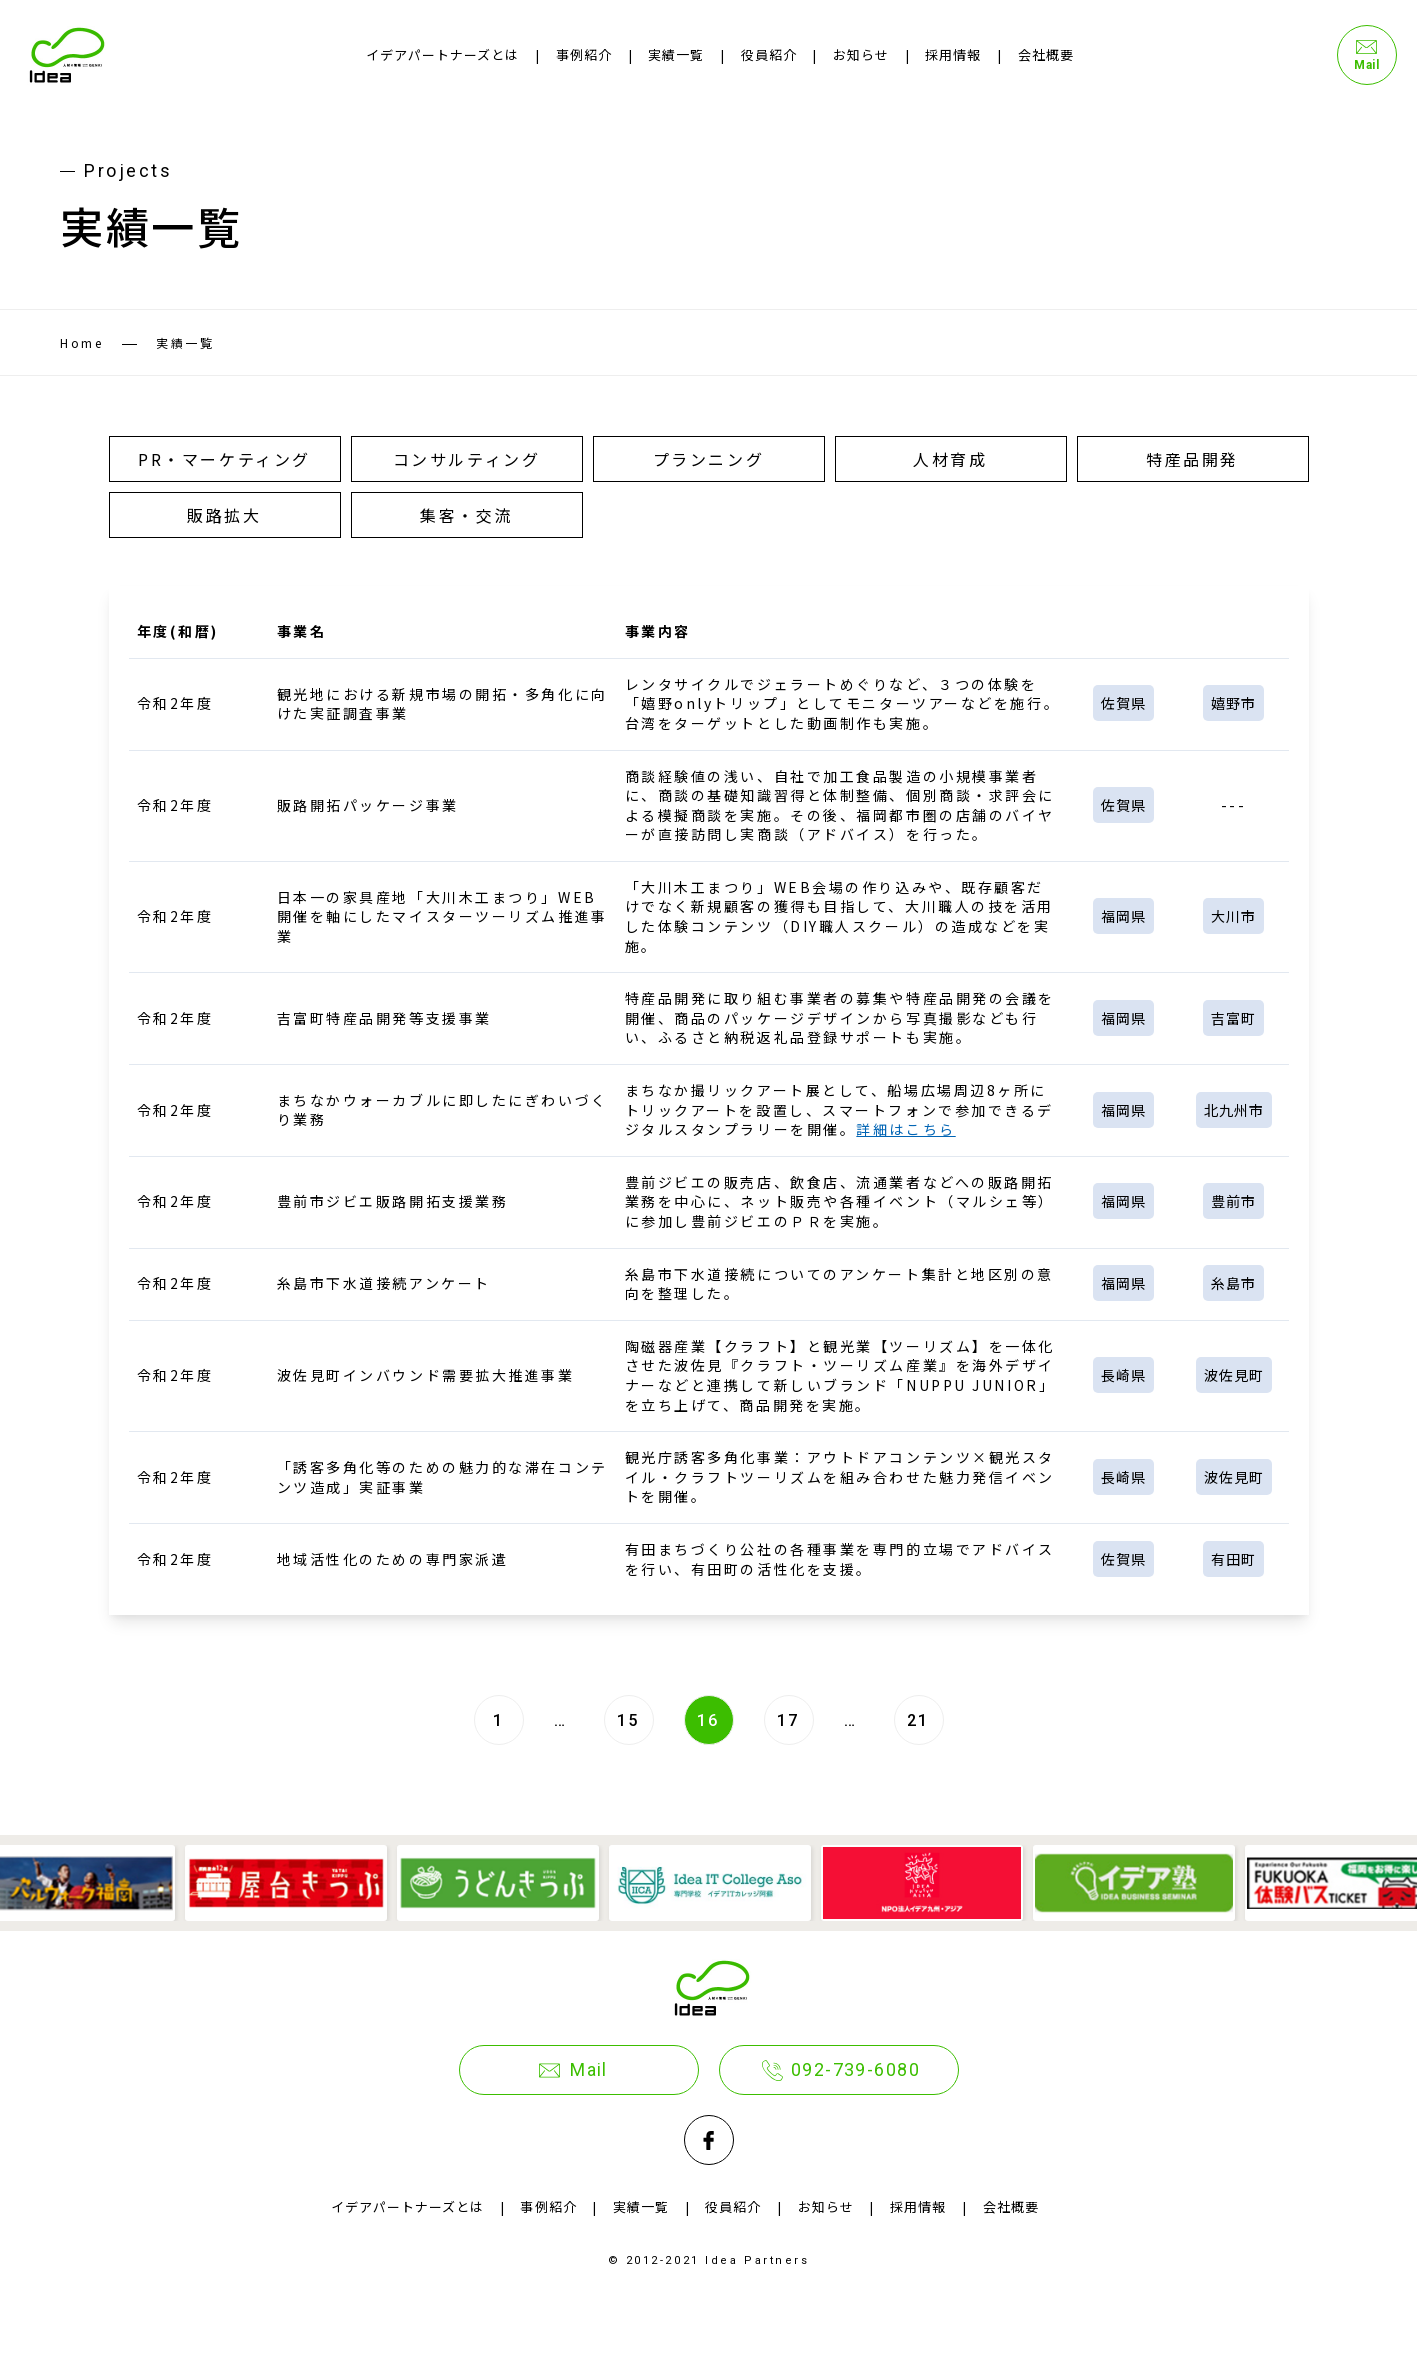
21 (918, 1720)
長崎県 (1123, 1375)
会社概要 (1046, 54)
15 (628, 1720)
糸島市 (1233, 1284)
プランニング (708, 459)
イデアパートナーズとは (442, 54)
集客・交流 (466, 515)
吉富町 (1233, 1018)
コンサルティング (466, 459)
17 (788, 1720)
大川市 (1233, 916)
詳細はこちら (905, 1129)
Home (81, 342)
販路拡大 (224, 515)
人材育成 (950, 459)
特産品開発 (1192, 459)
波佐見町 (1234, 1375)
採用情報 (953, 54)
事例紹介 (584, 54)
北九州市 (1234, 1110)
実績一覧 (676, 54)
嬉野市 (1233, 703)
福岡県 (1123, 916)
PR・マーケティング (224, 459)
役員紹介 (769, 54)
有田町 (1233, 1559)
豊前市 (1233, 1202)
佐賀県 (1123, 703)
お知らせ (861, 54)
